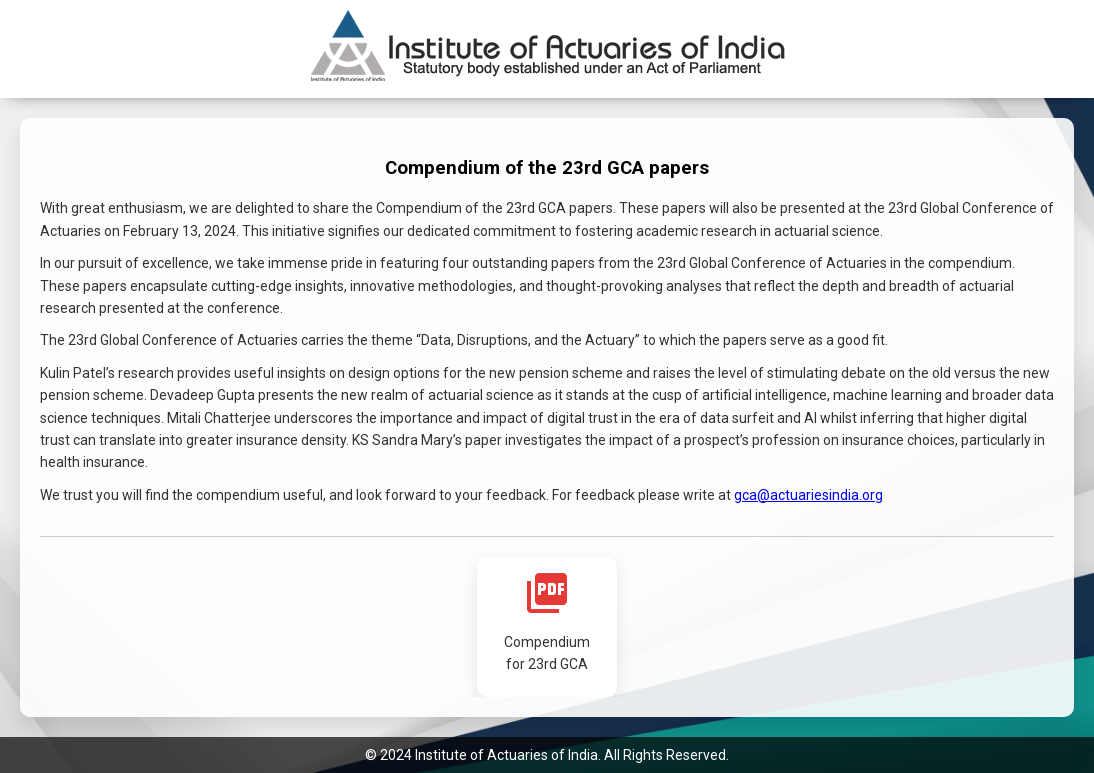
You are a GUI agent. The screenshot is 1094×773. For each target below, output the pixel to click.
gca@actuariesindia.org (808, 495)
